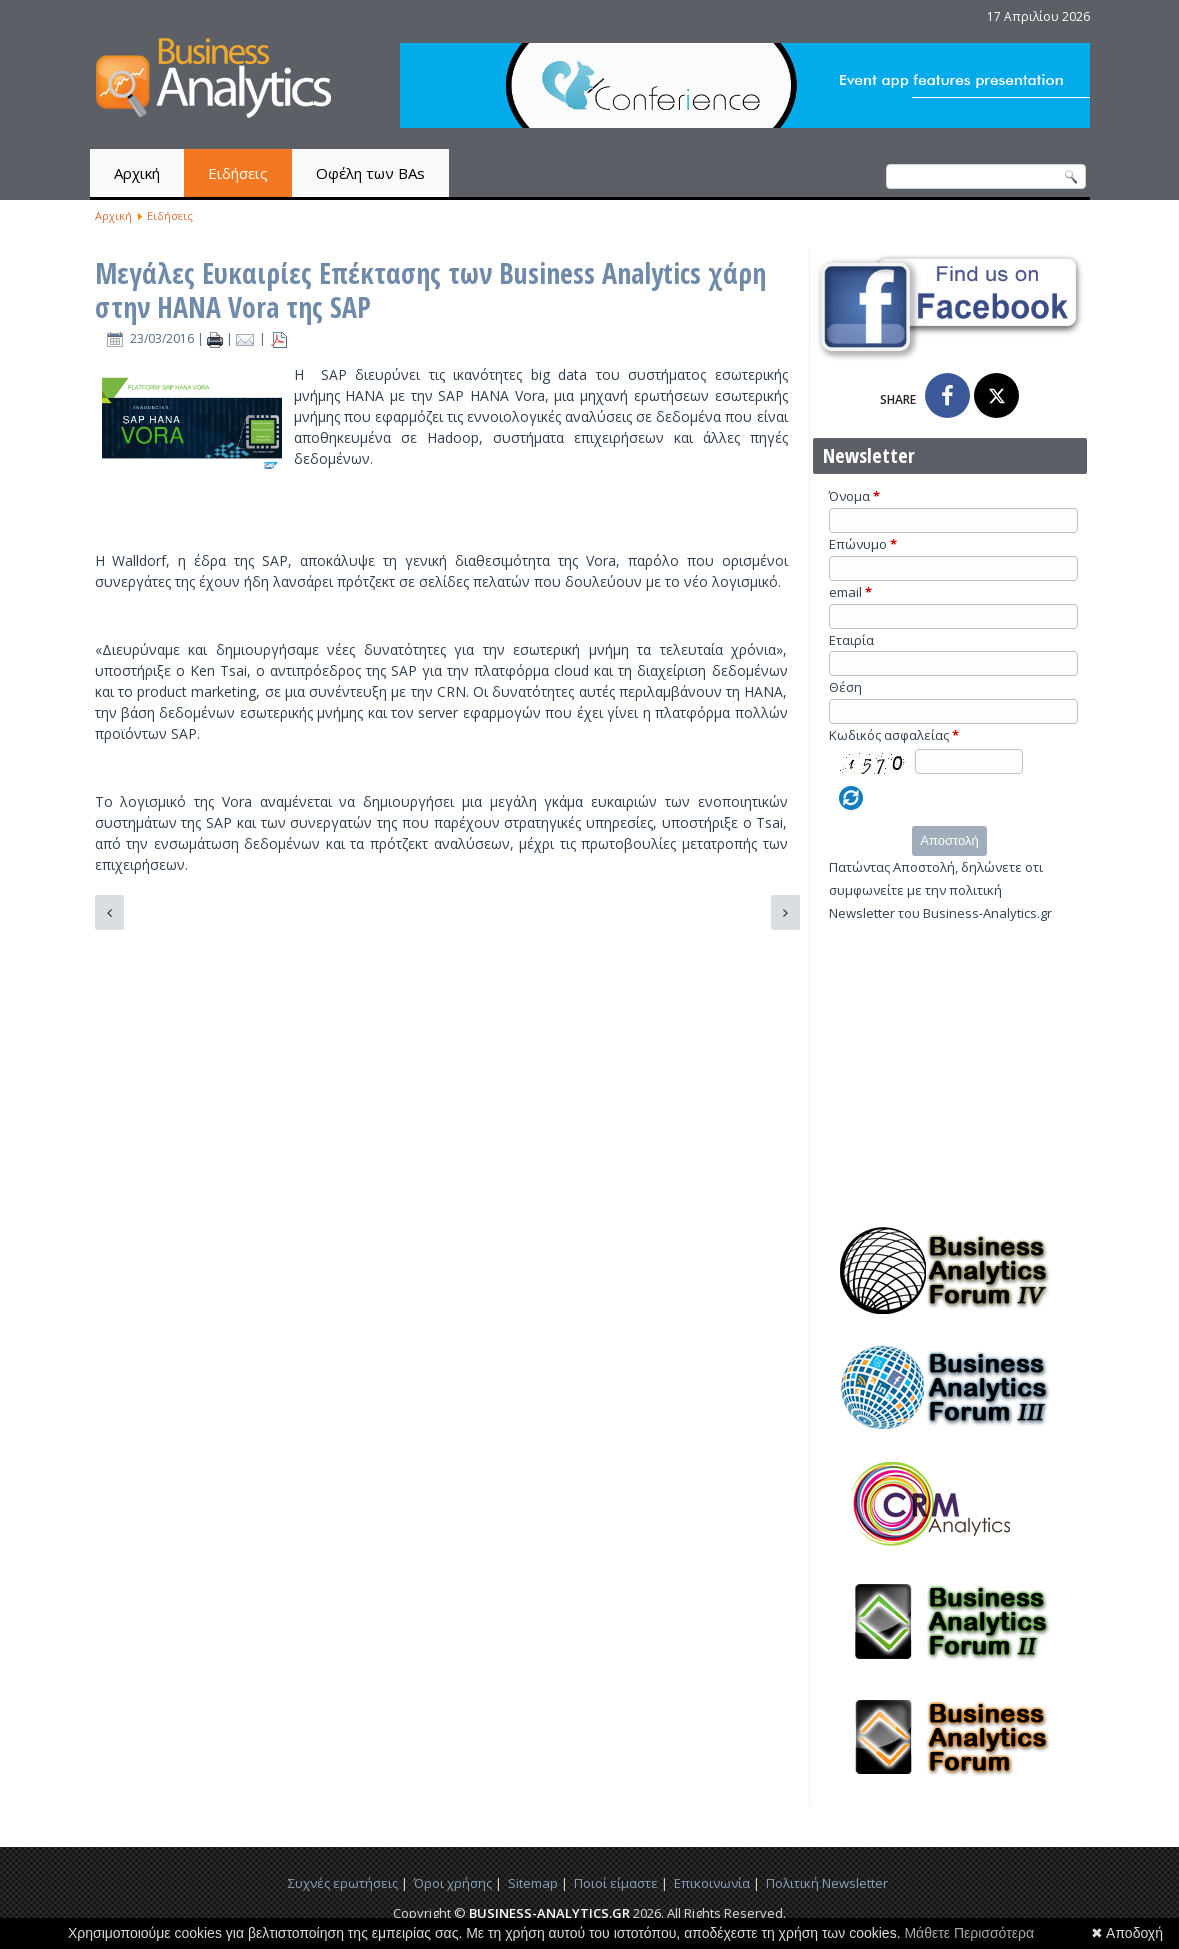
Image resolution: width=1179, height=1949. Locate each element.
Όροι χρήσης (453, 1883)
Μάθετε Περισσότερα (969, 1933)
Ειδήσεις (238, 173)
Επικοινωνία (712, 1883)
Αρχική (137, 173)
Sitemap (533, 1883)
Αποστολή (949, 840)
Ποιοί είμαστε (616, 1883)
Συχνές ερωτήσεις (343, 1883)
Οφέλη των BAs (370, 173)
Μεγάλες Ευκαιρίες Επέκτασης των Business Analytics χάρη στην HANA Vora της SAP (430, 290)
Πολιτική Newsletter (827, 1883)
